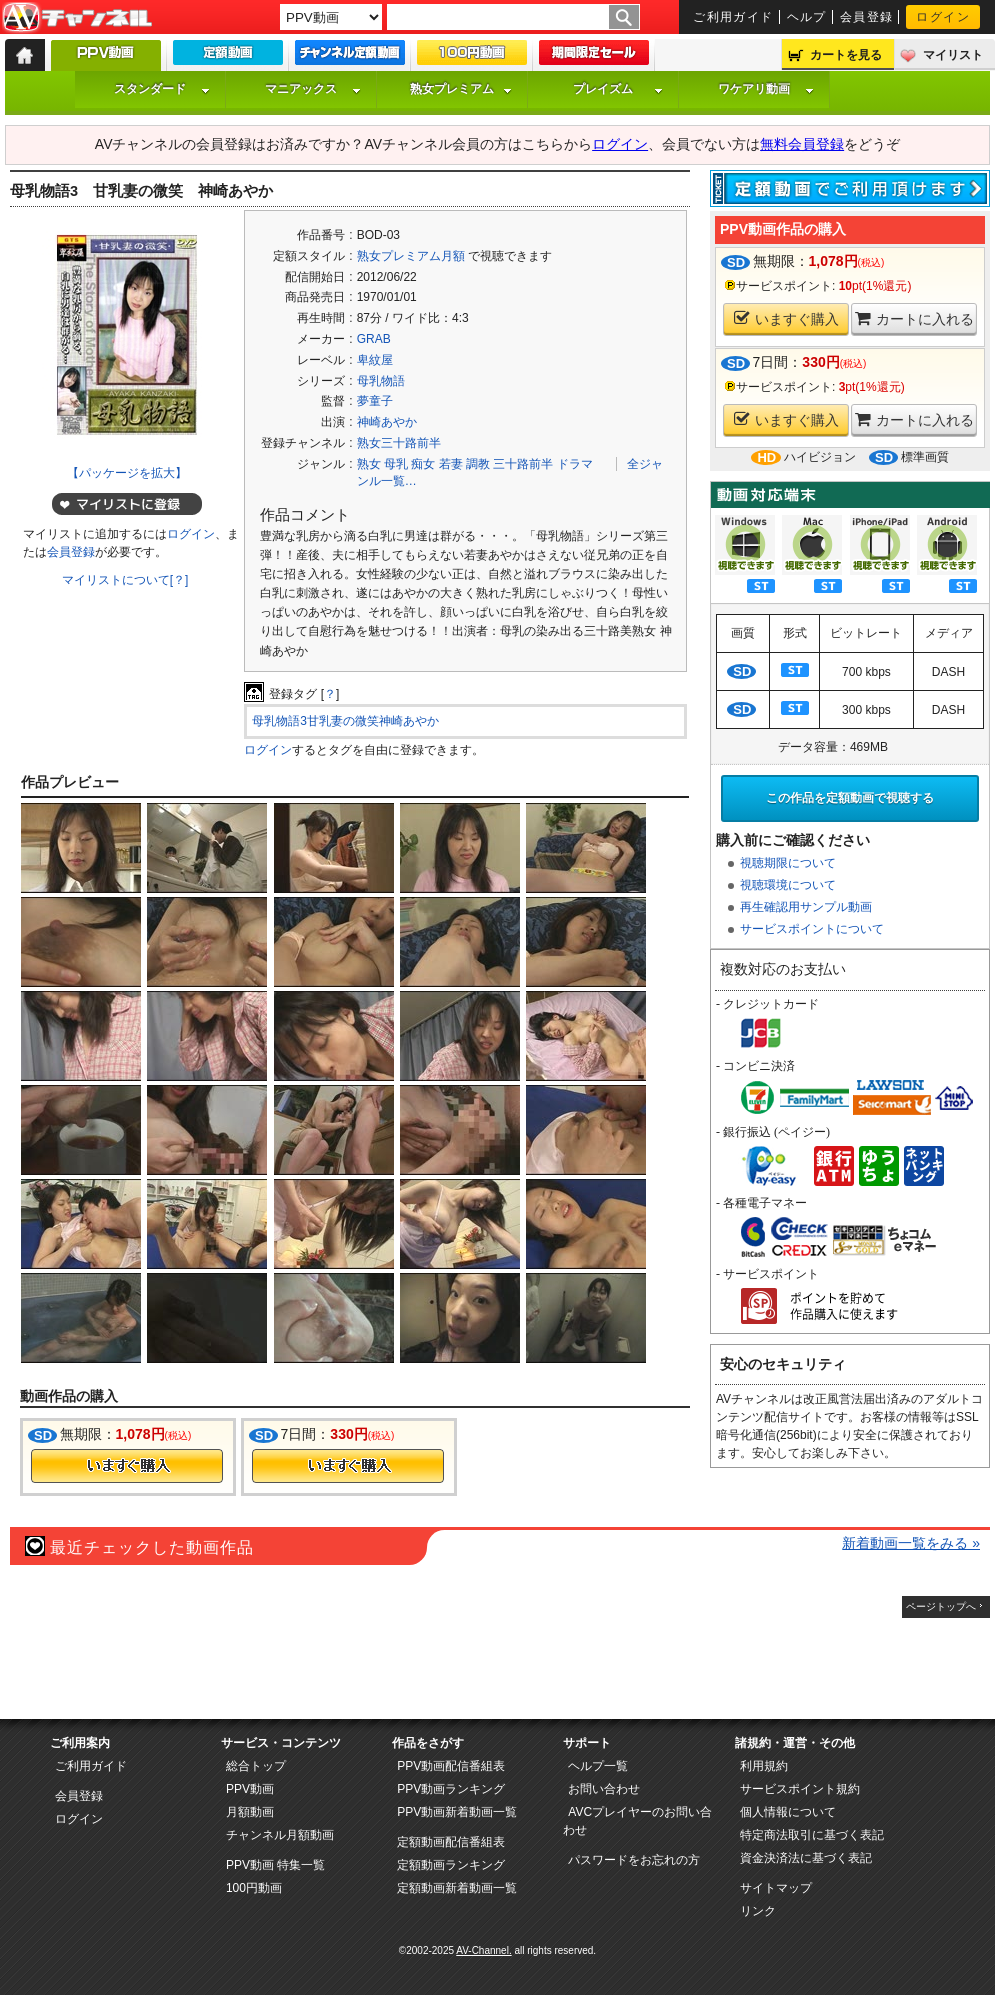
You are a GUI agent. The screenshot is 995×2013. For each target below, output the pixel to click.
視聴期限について (788, 863)
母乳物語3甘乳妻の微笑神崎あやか (345, 721)
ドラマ (575, 464)
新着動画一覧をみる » (911, 1543)
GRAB (374, 339)
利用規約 (764, 1766)
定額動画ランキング (451, 1865)
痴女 (423, 464)
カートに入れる (914, 318)
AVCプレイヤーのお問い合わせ (637, 1821)
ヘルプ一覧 (598, 1766)
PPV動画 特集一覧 (275, 1865)
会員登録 (867, 17)
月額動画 (250, 1812)
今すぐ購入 (127, 1466)
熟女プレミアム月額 (411, 256)
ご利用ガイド (733, 17)
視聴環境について (788, 885)
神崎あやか (387, 422)
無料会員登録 (802, 144)
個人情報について (788, 1812)
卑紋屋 (375, 360)
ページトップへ (941, 1606)
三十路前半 (523, 464)
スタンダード (162, 89)
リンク (758, 1911)
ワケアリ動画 (766, 89)
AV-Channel (77, 18)
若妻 (451, 464)
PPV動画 (250, 1789)
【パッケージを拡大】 (127, 473)
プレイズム (618, 89)
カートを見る (846, 55)
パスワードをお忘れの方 (634, 1860)
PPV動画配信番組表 (451, 1766)
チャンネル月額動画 (280, 1835)
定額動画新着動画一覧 (457, 1888)
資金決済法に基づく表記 (806, 1858)
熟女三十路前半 (399, 443)
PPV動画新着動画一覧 (457, 1812)
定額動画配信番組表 (451, 1842)
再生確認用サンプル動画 (806, 907)
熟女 (369, 464)
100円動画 (254, 1888)
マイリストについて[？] (125, 580)
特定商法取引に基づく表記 (812, 1835)
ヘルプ (807, 17)
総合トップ (256, 1766)
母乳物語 (381, 381)
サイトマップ (776, 1888)
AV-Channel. (483, 1950)
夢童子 (375, 401)
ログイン (943, 17)
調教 (478, 464)
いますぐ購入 (786, 318)
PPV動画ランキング (451, 1789)
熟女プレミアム (461, 89)
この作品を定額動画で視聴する (850, 798)
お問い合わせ (604, 1789)
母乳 (396, 464)
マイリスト (953, 55)
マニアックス (313, 89)
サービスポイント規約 (800, 1789)
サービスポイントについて (812, 929)
